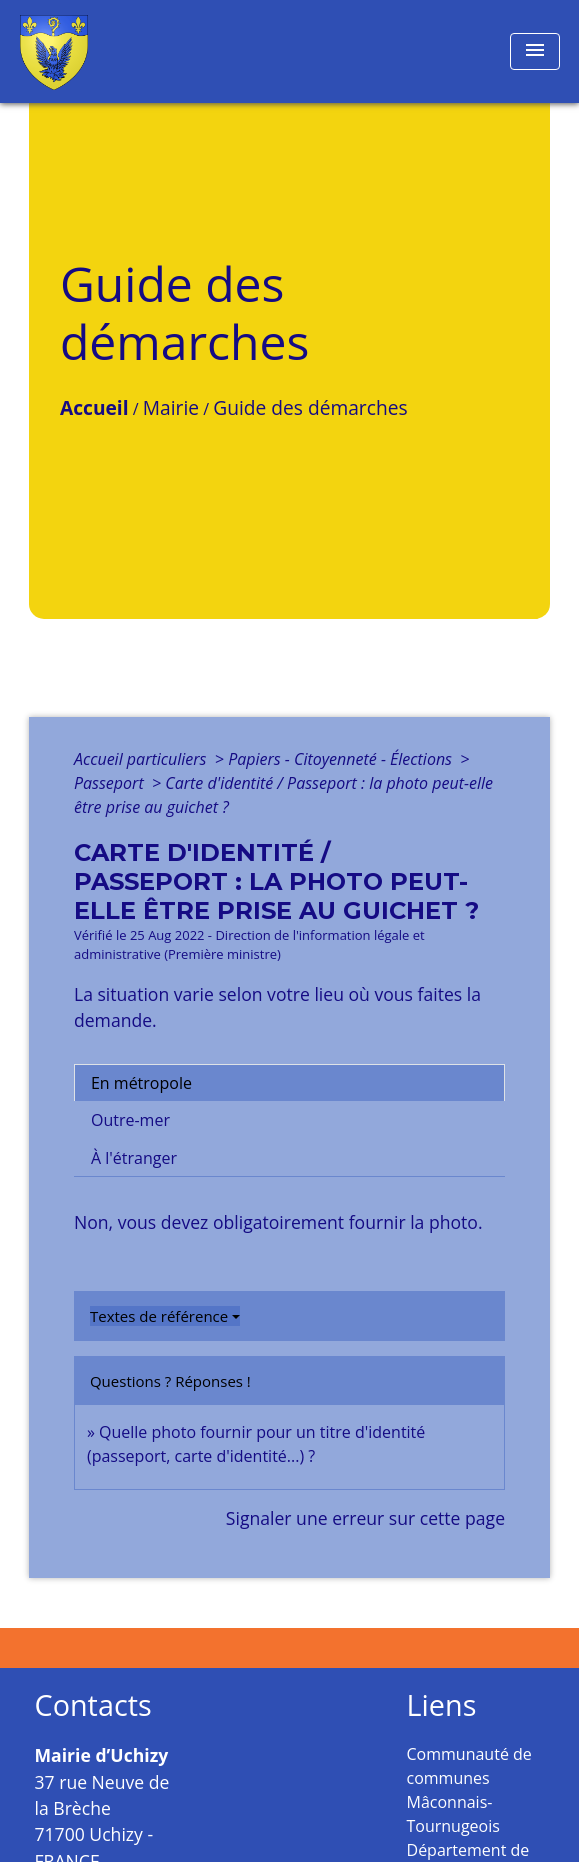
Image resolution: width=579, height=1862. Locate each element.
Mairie (171, 407)
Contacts (93, 1705)
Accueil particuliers (142, 759)
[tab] (289, 1083)
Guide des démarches (310, 407)
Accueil (94, 407)
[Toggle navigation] (535, 51)
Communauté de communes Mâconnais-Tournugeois (469, 1790)
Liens (442, 1705)
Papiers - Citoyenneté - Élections (342, 759)
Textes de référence (159, 1316)
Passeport (111, 783)
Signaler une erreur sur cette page (365, 1518)
